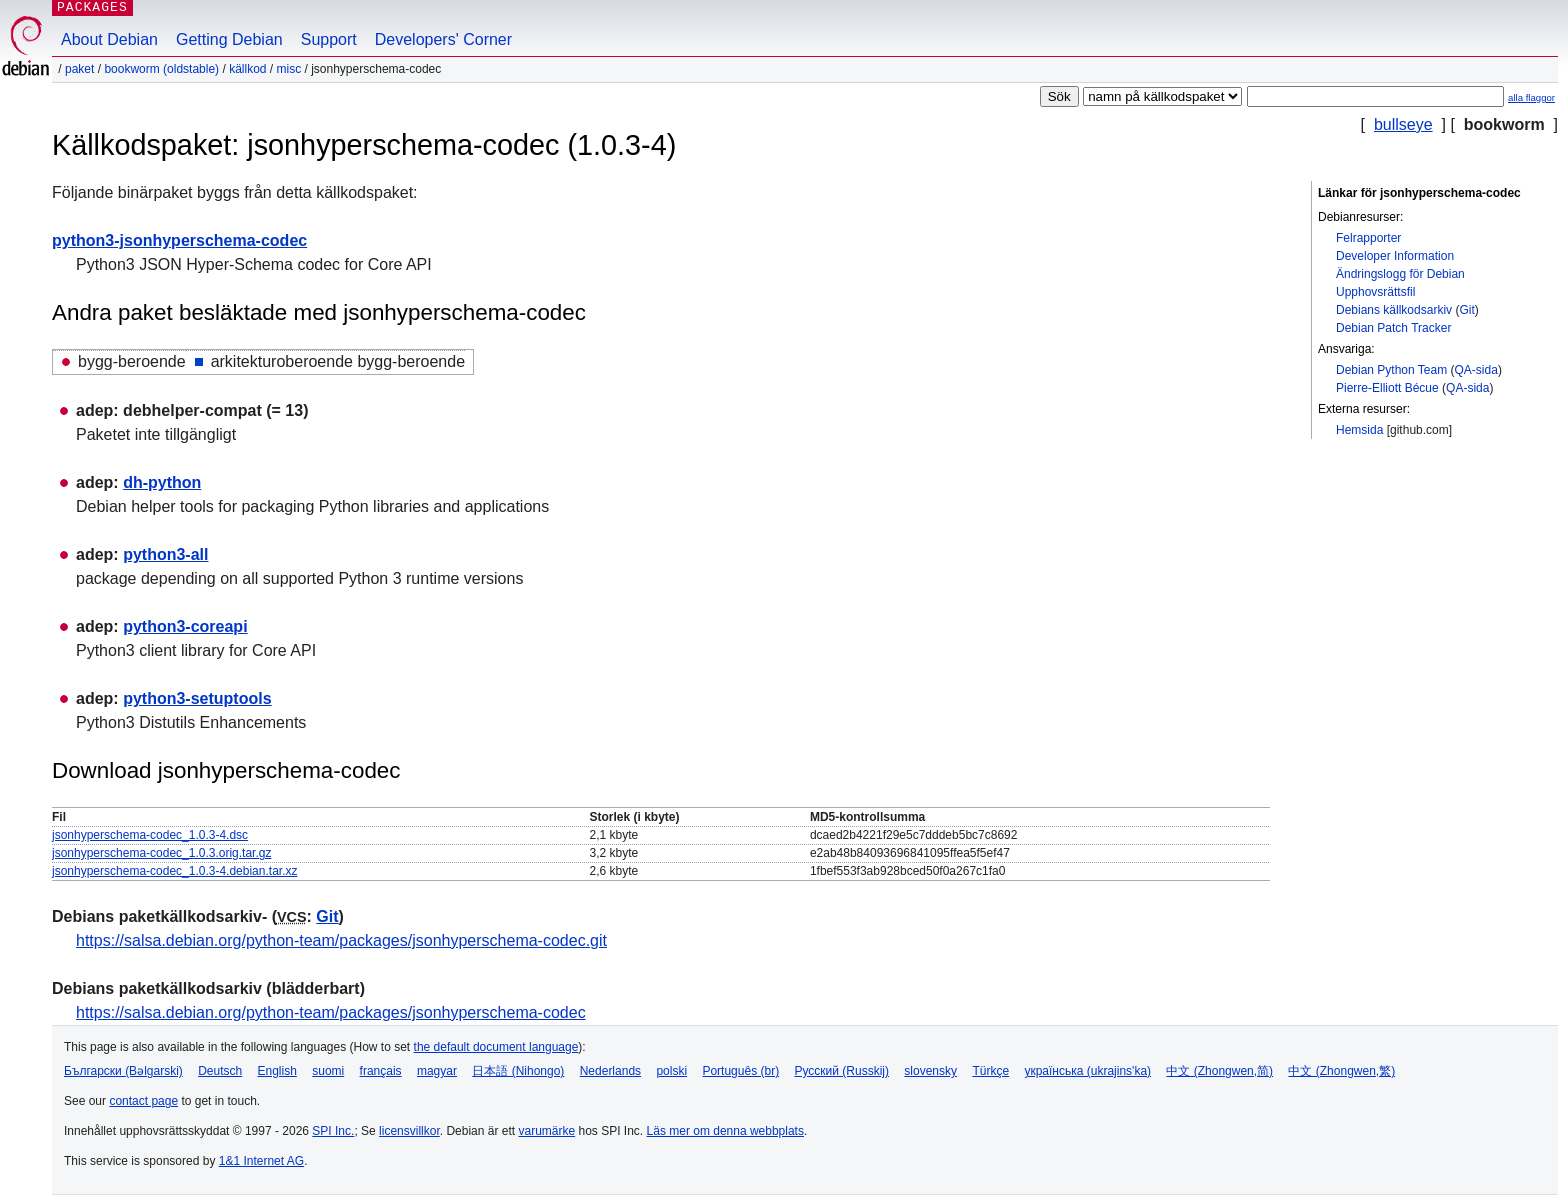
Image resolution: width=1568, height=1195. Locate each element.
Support (329, 39)
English (277, 1071)
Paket (79, 69)
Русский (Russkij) (841, 1071)
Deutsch (220, 1071)
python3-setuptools (197, 698)
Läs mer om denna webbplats (725, 1131)
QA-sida (1476, 370)
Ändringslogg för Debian (1400, 274)
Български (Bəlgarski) (123, 1071)
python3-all (165, 554)
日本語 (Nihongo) (518, 1071)
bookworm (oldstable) (161, 69)
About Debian (109, 39)
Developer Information (1395, 256)
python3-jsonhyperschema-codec (179, 240)
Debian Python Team (1391, 370)
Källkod (247, 69)
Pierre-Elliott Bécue (1387, 388)
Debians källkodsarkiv (1394, 310)
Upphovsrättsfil (1375, 292)
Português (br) (740, 1071)
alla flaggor (1531, 97)
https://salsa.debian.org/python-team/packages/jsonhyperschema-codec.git (341, 940)
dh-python (162, 482)
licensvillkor (409, 1131)
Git (1466, 310)
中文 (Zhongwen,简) (1219, 1071)
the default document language (496, 1047)
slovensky (930, 1071)
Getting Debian (229, 39)
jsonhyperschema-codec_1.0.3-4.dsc (150, 835)
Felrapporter (1368, 238)
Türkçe (990, 1071)
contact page (143, 1101)
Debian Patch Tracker (1393, 328)
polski (671, 1071)
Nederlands (610, 1071)
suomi (328, 1071)
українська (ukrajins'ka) (1087, 1071)
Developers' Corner (443, 39)
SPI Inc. (333, 1131)
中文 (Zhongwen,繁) (1341, 1071)
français (381, 1071)
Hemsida (1359, 430)
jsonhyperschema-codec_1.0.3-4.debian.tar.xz (174, 871)
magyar (437, 1071)
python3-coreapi (185, 626)
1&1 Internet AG (261, 1161)
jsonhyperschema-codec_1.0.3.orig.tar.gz (161, 853)
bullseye (1403, 124)
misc (289, 69)
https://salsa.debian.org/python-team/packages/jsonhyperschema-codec (331, 1012)
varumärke (546, 1131)
